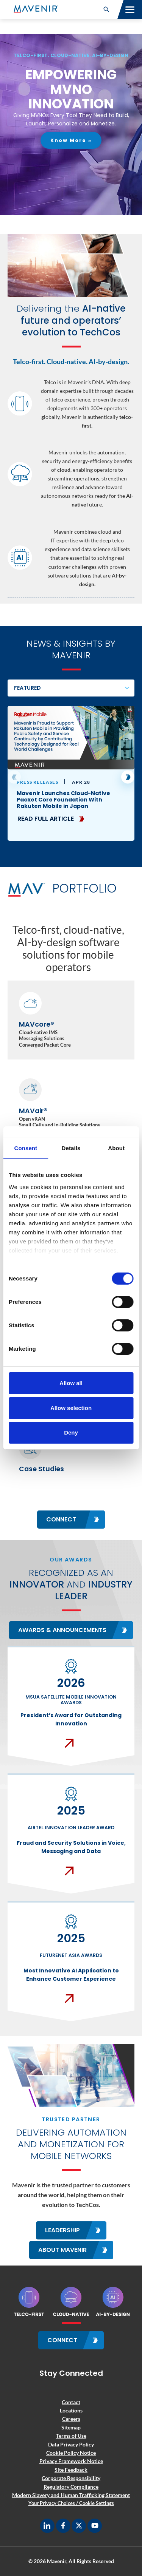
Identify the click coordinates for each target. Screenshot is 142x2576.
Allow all (71, 1383)
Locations (71, 2410)
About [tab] (116, 1148)
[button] (106, 9)
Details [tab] (71, 1148)
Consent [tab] (25, 1148)
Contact (71, 2402)
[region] (71, 124)
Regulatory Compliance (71, 2486)
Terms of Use (71, 2435)
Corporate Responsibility (71, 2478)
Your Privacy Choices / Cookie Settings (71, 2503)
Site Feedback (71, 2469)
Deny (71, 1432)
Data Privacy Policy (71, 2444)
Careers (71, 2418)
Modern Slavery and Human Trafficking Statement (71, 2495)
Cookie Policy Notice (71, 2452)
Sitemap (71, 2427)
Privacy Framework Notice (71, 2461)
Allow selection (71, 1408)
